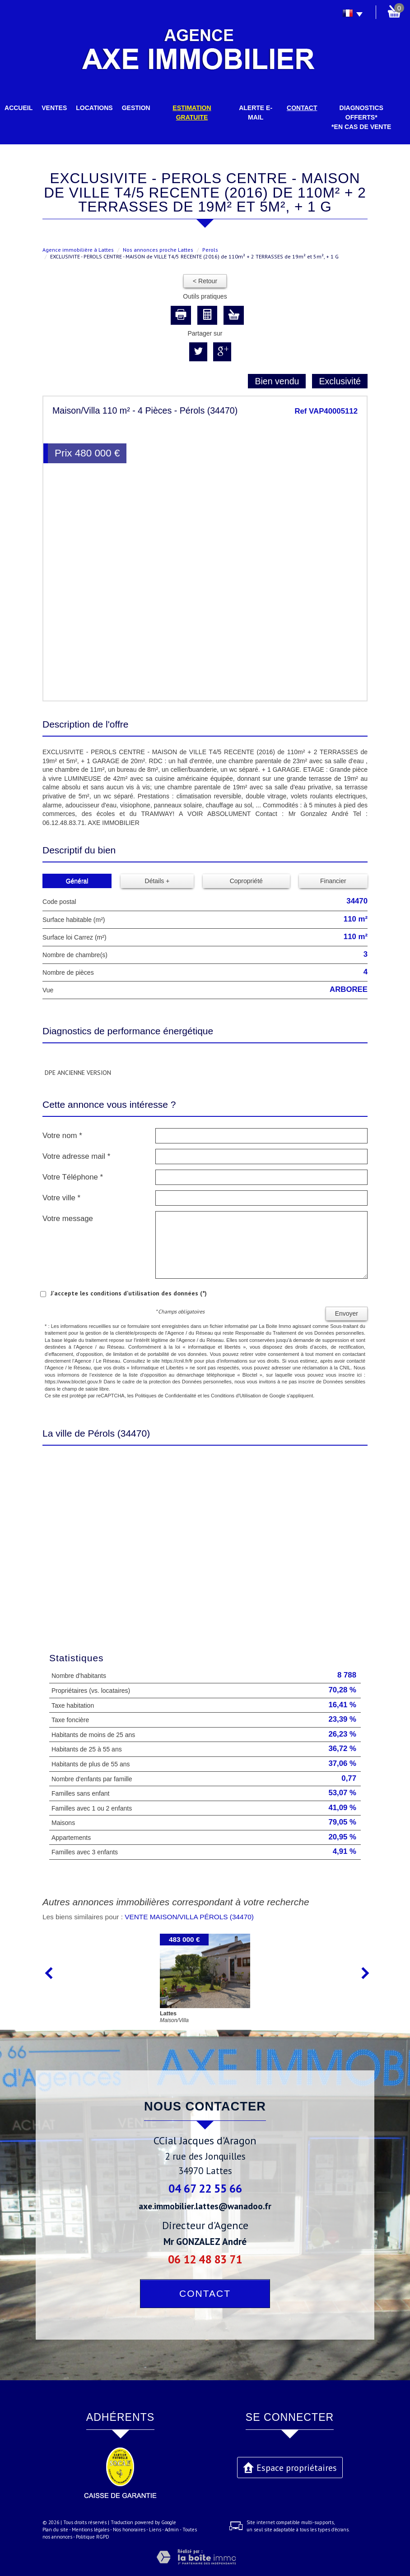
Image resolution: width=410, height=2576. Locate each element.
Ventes (54, 107)
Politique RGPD (92, 2537)
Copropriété (246, 881)
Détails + (157, 881)
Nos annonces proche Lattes (158, 249)
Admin (172, 2529)
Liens (155, 2529)
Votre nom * (62, 1135)
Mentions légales (90, 2529)
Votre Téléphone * (72, 1177)
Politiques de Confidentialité (165, 1395)
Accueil (19, 107)
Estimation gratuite (191, 112)
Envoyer (346, 1313)
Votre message (67, 1218)
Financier (333, 881)
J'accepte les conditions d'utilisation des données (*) (129, 1293)
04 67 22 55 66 (205, 2188)
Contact (302, 107)
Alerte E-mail (255, 112)
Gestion (136, 107)
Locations (94, 107)
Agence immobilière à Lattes (78, 249)
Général (77, 881)
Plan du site (55, 2529)
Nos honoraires (129, 2529)
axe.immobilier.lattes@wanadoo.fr (205, 2206)
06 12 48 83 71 (205, 2259)
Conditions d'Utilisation (236, 1395)
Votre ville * (61, 1198)
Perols (210, 249)
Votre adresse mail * (76, 1156)
